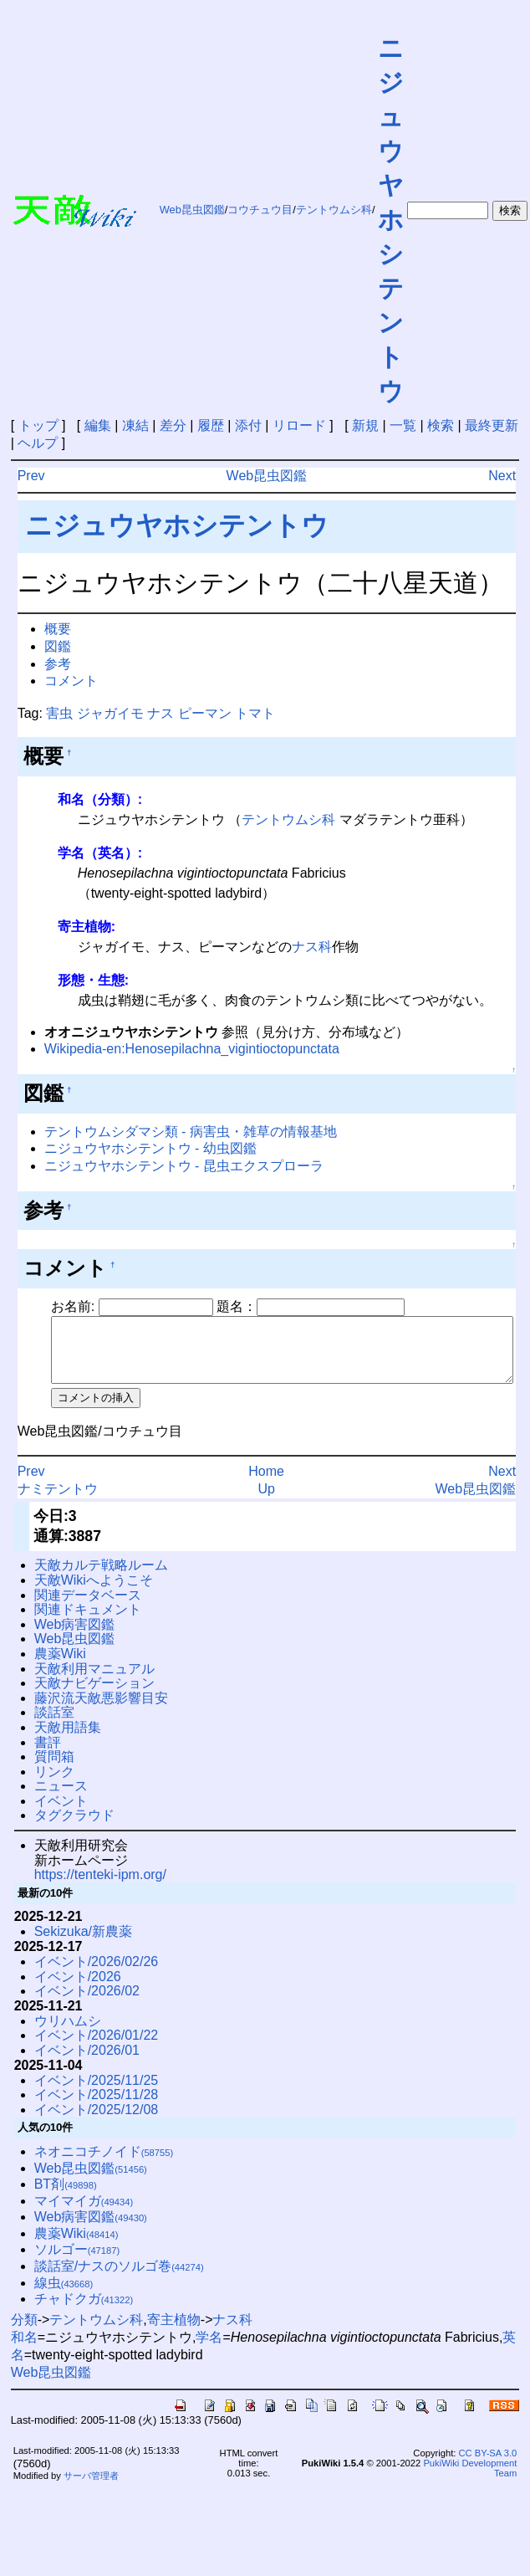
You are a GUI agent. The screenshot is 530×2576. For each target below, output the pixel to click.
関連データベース (87, 1607)
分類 (24, 2332)
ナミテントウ (58, 1501)
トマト (255, 713)
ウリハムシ (67, 2033)
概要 (57, 629)
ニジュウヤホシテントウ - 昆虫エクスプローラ (184, 1166)
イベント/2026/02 (87, 2003)
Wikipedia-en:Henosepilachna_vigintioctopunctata (191, 1049)
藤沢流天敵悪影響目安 (101, 1710)
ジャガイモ (110, 713)
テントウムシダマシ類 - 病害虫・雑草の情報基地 (190, 1131)
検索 (440, 425)
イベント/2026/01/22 (96, 2048)
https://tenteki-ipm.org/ (100, 1887)
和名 (24, 2350)
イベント (61, 1813)
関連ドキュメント (87, 1622)
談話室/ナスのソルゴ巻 (119, 2278)
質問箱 (54, 1769)
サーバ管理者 (91, 2488)
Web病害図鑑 (74, 1637)
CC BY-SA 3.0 (487, 2466)
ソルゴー (77, 2262)
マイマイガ (84, 2213)
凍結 (135, 425)
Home (266, 1484)
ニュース (61, 1798)
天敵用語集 (67, 1740)
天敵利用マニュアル (94, 1681)
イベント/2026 (77, 1989)
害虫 (59, 713)
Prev (31, 476)
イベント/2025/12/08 (96, 2122)
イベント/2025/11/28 (96, 2107)
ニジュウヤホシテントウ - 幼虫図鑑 (150, 1148)
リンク (54, 1784)
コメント (71, 680)
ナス (160, 713)
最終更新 (491, 425)
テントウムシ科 (334, 209)
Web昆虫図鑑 (192, 209)
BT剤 (65, 2196)
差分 (173, 425)
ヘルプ (38, 443)
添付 (248, 425)
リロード (299, 425)
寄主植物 (174, 2332)
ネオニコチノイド (104, 2164)
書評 (47, 1755)
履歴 (210, 425)
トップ (38, 425)
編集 (97, 425)
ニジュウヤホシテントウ (391, 219)
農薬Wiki (60, 1666)
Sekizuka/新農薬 (83, 1944)
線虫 (64, 2295)
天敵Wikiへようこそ (93, 1592)
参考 (57, 664)
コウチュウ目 (260, 209)
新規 (365, 425)
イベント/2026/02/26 (96, 1974)
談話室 (54, 1725)
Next (502, 476)
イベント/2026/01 (87, 2063)
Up (265, 1501)
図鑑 (57, 646)
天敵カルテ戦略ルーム (101, 1577)
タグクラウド (74, 1828)
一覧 (403, 425)
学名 (209, 2350)
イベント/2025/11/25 (96, 2093)
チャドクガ (84, 2311)
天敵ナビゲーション (94, 1695)
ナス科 (312, 947)
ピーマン (205, 713)
